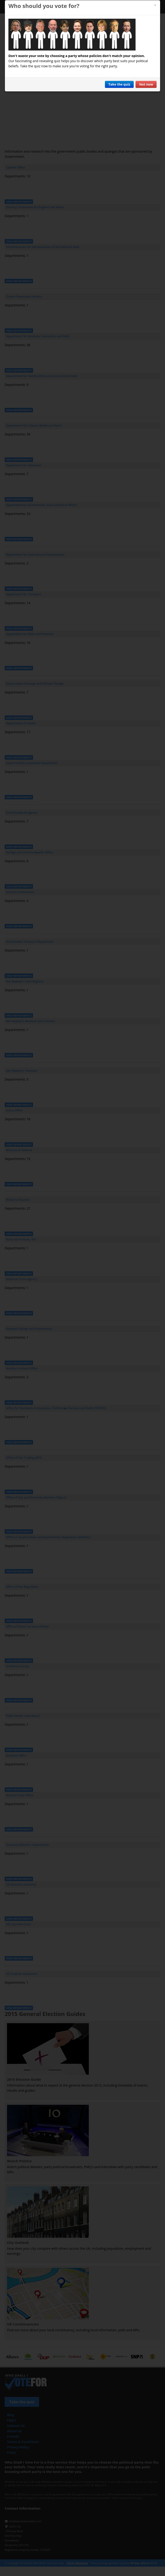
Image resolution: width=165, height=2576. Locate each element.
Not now (146, 84)
